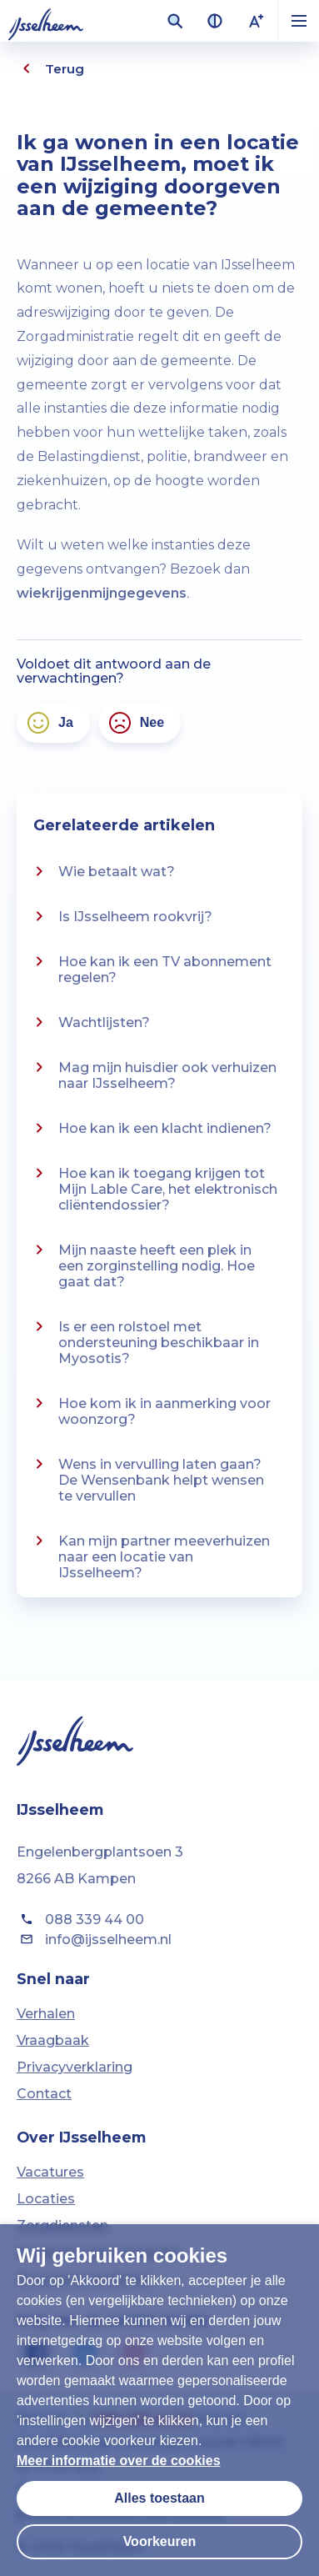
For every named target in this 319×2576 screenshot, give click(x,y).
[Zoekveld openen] (175, 21)
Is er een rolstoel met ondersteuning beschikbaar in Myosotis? (144, 1341)
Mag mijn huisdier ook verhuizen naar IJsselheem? (153, 1074)
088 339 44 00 (80, 1919)
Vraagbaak (53, 2040)
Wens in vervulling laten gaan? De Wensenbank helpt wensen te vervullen (146, 1479)
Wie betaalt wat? (102, 871)
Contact (44, 2094)
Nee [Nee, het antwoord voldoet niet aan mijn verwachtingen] (135, 722)
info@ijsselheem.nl (94, 1939)
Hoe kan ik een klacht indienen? (150, 1128)
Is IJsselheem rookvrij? (120, 916)
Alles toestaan (159, 2498)
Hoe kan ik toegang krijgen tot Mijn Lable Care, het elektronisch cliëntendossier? (153, 1188)
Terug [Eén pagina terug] (50, 68)
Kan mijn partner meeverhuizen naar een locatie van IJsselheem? (149, 1556)
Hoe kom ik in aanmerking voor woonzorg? (150, 1410)
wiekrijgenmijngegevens (102, 593)
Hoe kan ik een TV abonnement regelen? (150, 968)
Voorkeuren (160, 2541)
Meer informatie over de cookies (119, 2460)
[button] (298, 21)
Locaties (46, 2199)
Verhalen (46, 2014)
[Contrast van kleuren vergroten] (215, 21)
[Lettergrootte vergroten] (256, 21)
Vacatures (50, 2172)
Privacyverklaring (74, 2067)
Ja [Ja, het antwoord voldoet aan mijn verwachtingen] (49, 722)
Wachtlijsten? (89, 1022)
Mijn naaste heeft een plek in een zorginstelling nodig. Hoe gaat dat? (142, 1265)
